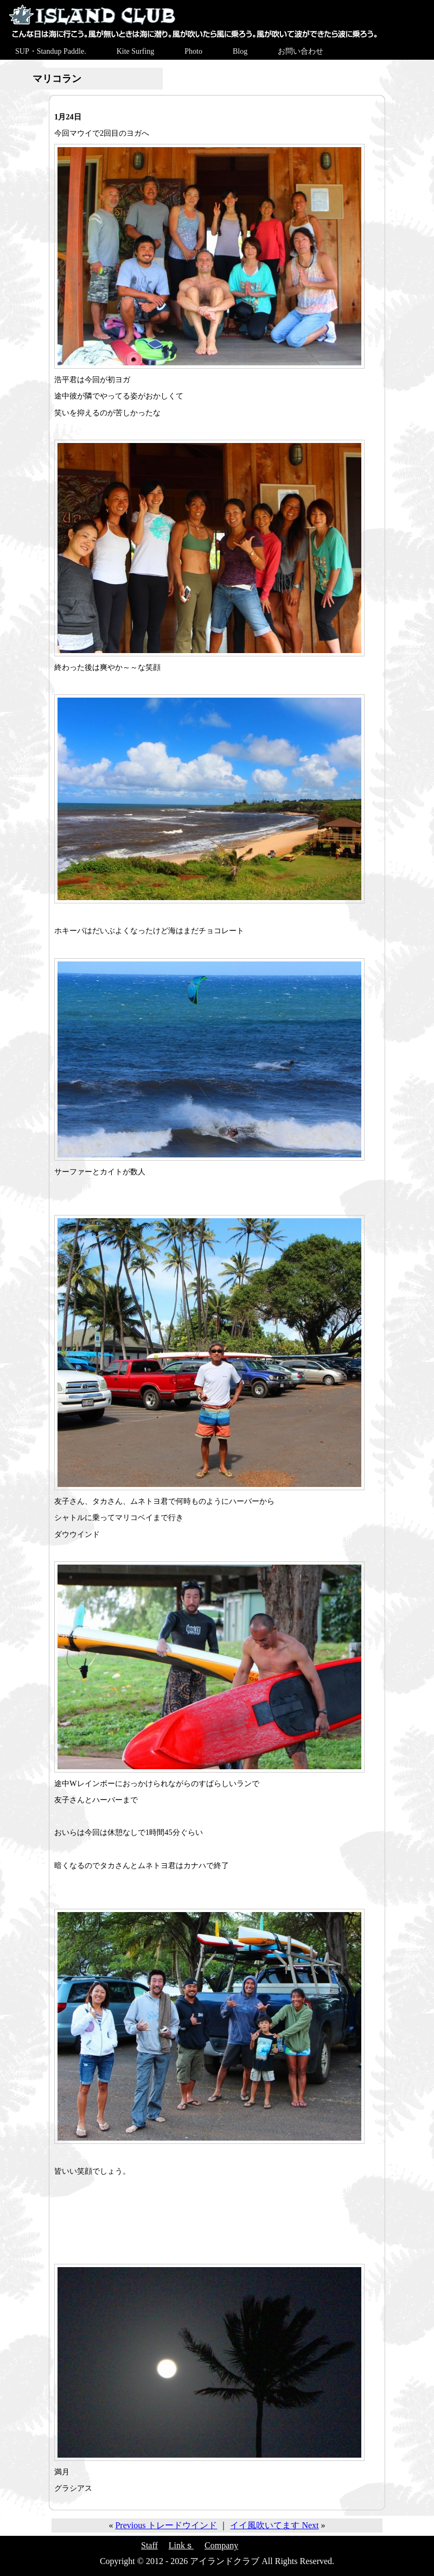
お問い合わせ (300, 51)
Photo (193, 51)
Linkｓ (181, 2545)
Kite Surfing (136, 51)
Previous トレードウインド (166, 2525)
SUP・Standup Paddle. (50, 51)
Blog (240, 51)
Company (221, 2545)
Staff (149, 2545)
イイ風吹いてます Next (274, 2525)
